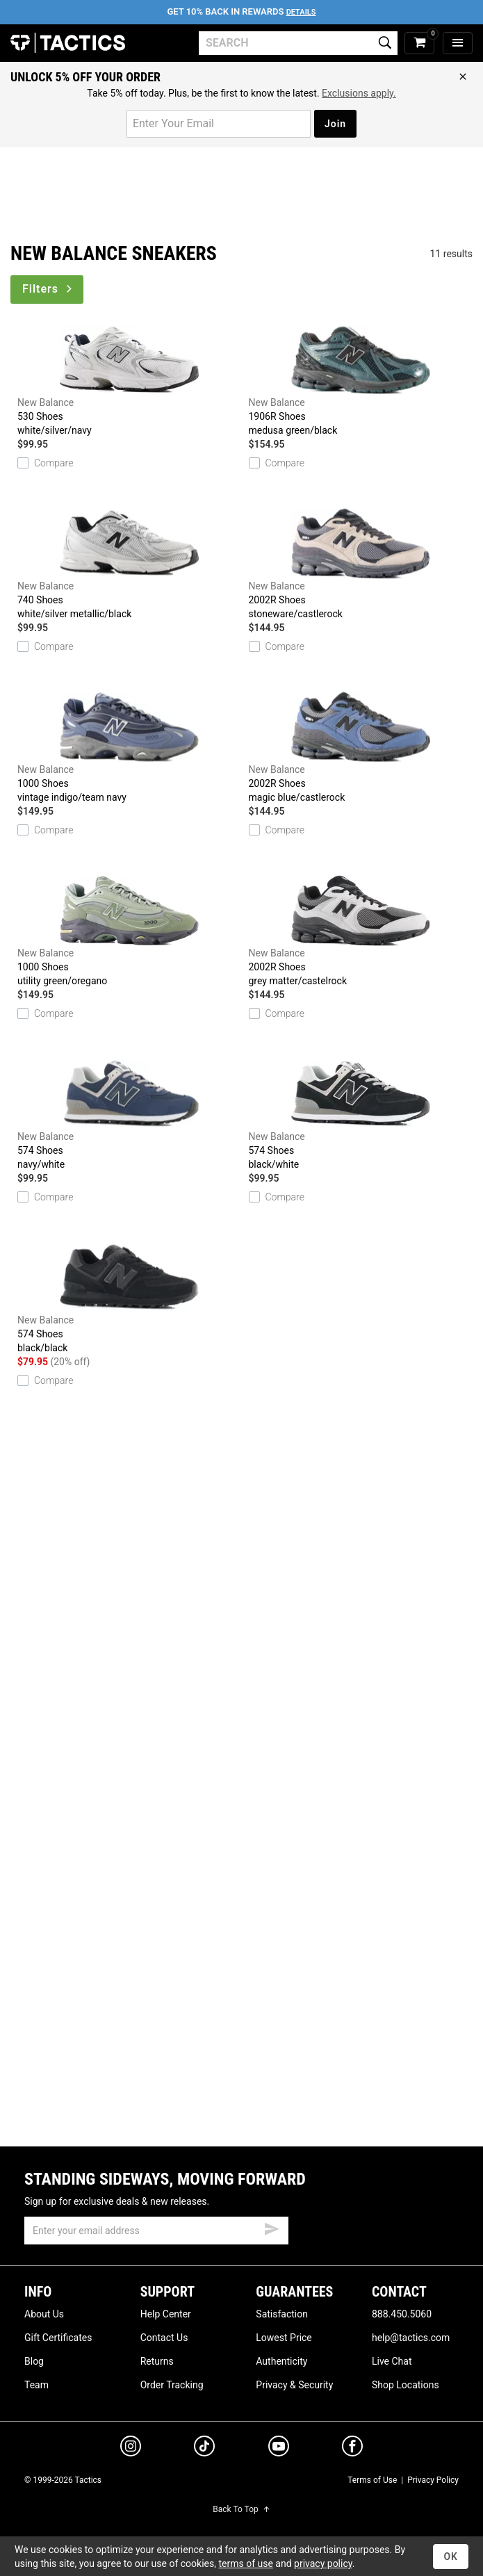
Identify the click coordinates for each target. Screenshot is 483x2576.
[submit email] (271, 2227)
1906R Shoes (361, 381)
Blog (34, 2361)
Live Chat (392, 2361)
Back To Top (241, 2509)
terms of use (245, 2563)
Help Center (165, 2314)
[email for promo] (218, 124)
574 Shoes (129, 1115)
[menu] (458, 43)
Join (335, 123)
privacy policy (323, 2563)
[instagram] (130, 2448)
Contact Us (164, 2337)
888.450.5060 (402, 2314)
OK (450, 2556)
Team (36, 2384)
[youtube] (278, 2449)
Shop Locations (405, 2384)
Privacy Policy (433, 2480)
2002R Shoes (361, 564)
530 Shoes (129, 381)
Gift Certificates (58, 2337)
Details (301, 12)
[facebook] (352, 2449)
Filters (48, 288)
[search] (298, 43)
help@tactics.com (411, 2337)
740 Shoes (129, 564)
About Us (44, 2314)
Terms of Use (372, 2480)
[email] (156, 2230)
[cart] (419, 43)
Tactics (67, 43)
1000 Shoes (129, 748)
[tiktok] (204, 2448)
